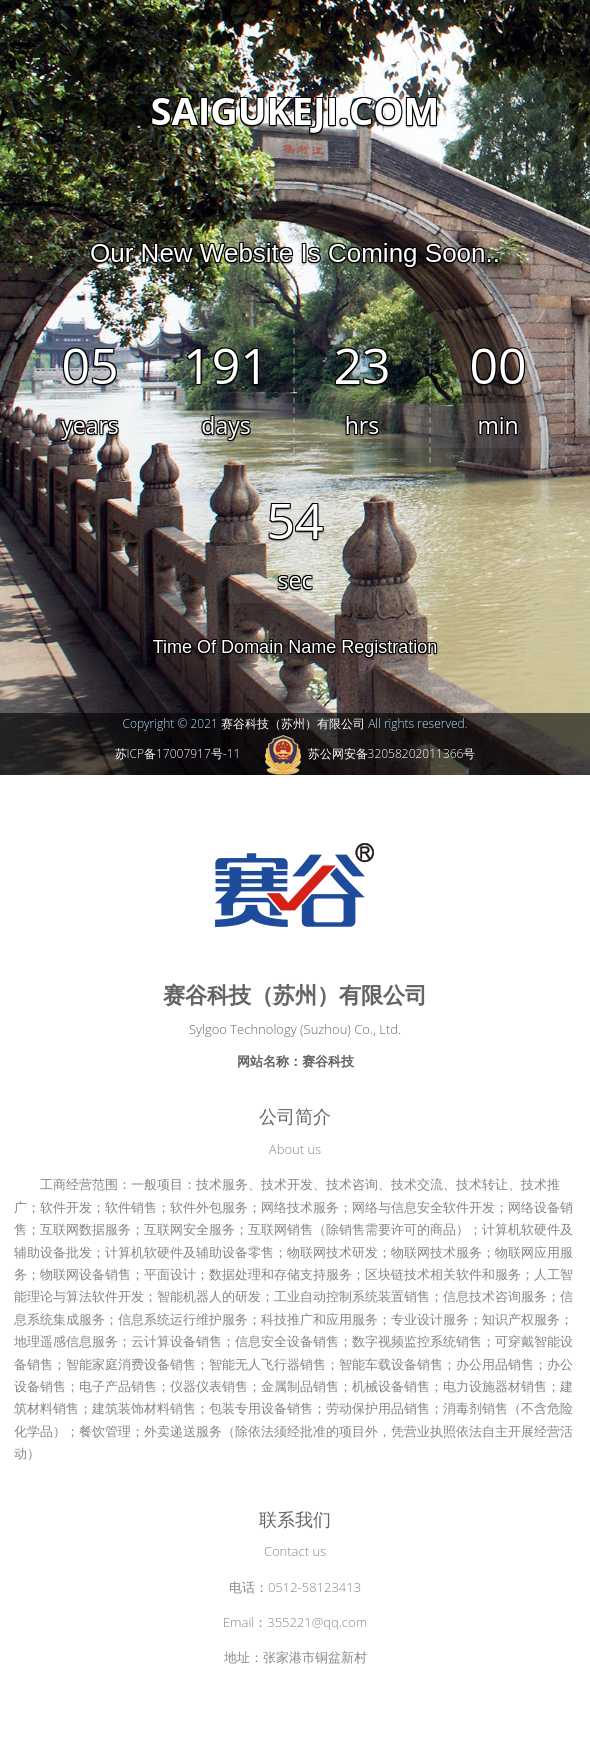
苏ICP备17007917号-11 (178, 753)
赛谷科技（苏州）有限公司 (293, 723)
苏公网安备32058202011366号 (370, 753)
